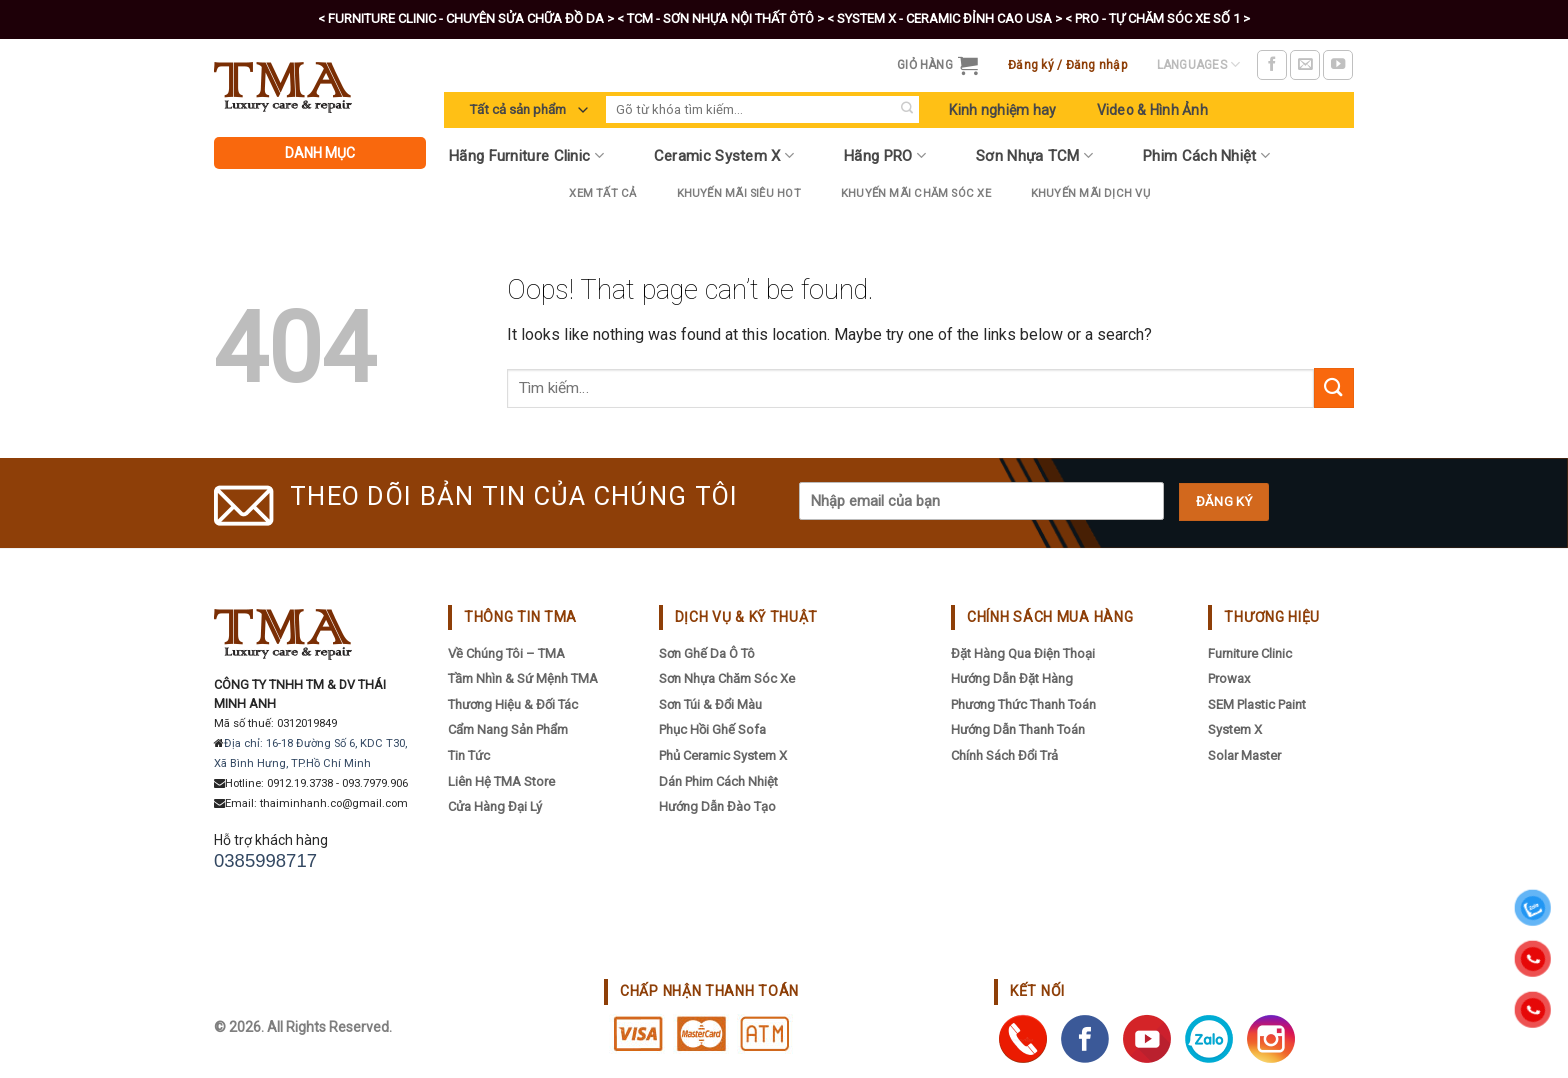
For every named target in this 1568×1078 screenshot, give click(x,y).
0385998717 (265, 860)
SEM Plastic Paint (1257, 704)
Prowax (1229, 678)
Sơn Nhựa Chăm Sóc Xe (727, 678)
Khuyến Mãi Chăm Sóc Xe (916, 193)
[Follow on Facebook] (1272, 65)
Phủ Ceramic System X (723, 755)
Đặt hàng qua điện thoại (1023, 653)
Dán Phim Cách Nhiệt (718, 781)
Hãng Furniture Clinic (526, 155)
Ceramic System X (724, 155)
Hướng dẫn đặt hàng (1012, 678)
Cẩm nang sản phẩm (508, 729)
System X (1235, 729)
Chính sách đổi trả (1004, 755)
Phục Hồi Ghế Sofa (712, 729)
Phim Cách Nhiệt (1206, 155)
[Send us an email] (1305, 65)
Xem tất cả (602, 193)
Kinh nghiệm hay (1002, 110)
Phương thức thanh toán (1023, 704)
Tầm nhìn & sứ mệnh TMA (523, 678)
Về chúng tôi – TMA (506, 653)
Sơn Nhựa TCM (1034, 155)
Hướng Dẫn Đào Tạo (717, 806)
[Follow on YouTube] (1338, 65)
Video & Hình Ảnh (1152, 110)
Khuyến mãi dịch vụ (1090, 193)
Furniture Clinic (1250, 653)
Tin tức (469, 755)
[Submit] (906, 109)
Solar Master (1244, 755)
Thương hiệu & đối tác (513, 704)
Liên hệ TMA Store (501, 781)
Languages (1199, 64)
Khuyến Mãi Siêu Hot (739, 193)
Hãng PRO (885, 155)
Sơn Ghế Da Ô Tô (707, 653)
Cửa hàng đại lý (495, 806)
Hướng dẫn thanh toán (1018, 729)
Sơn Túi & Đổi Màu (710, 704)
